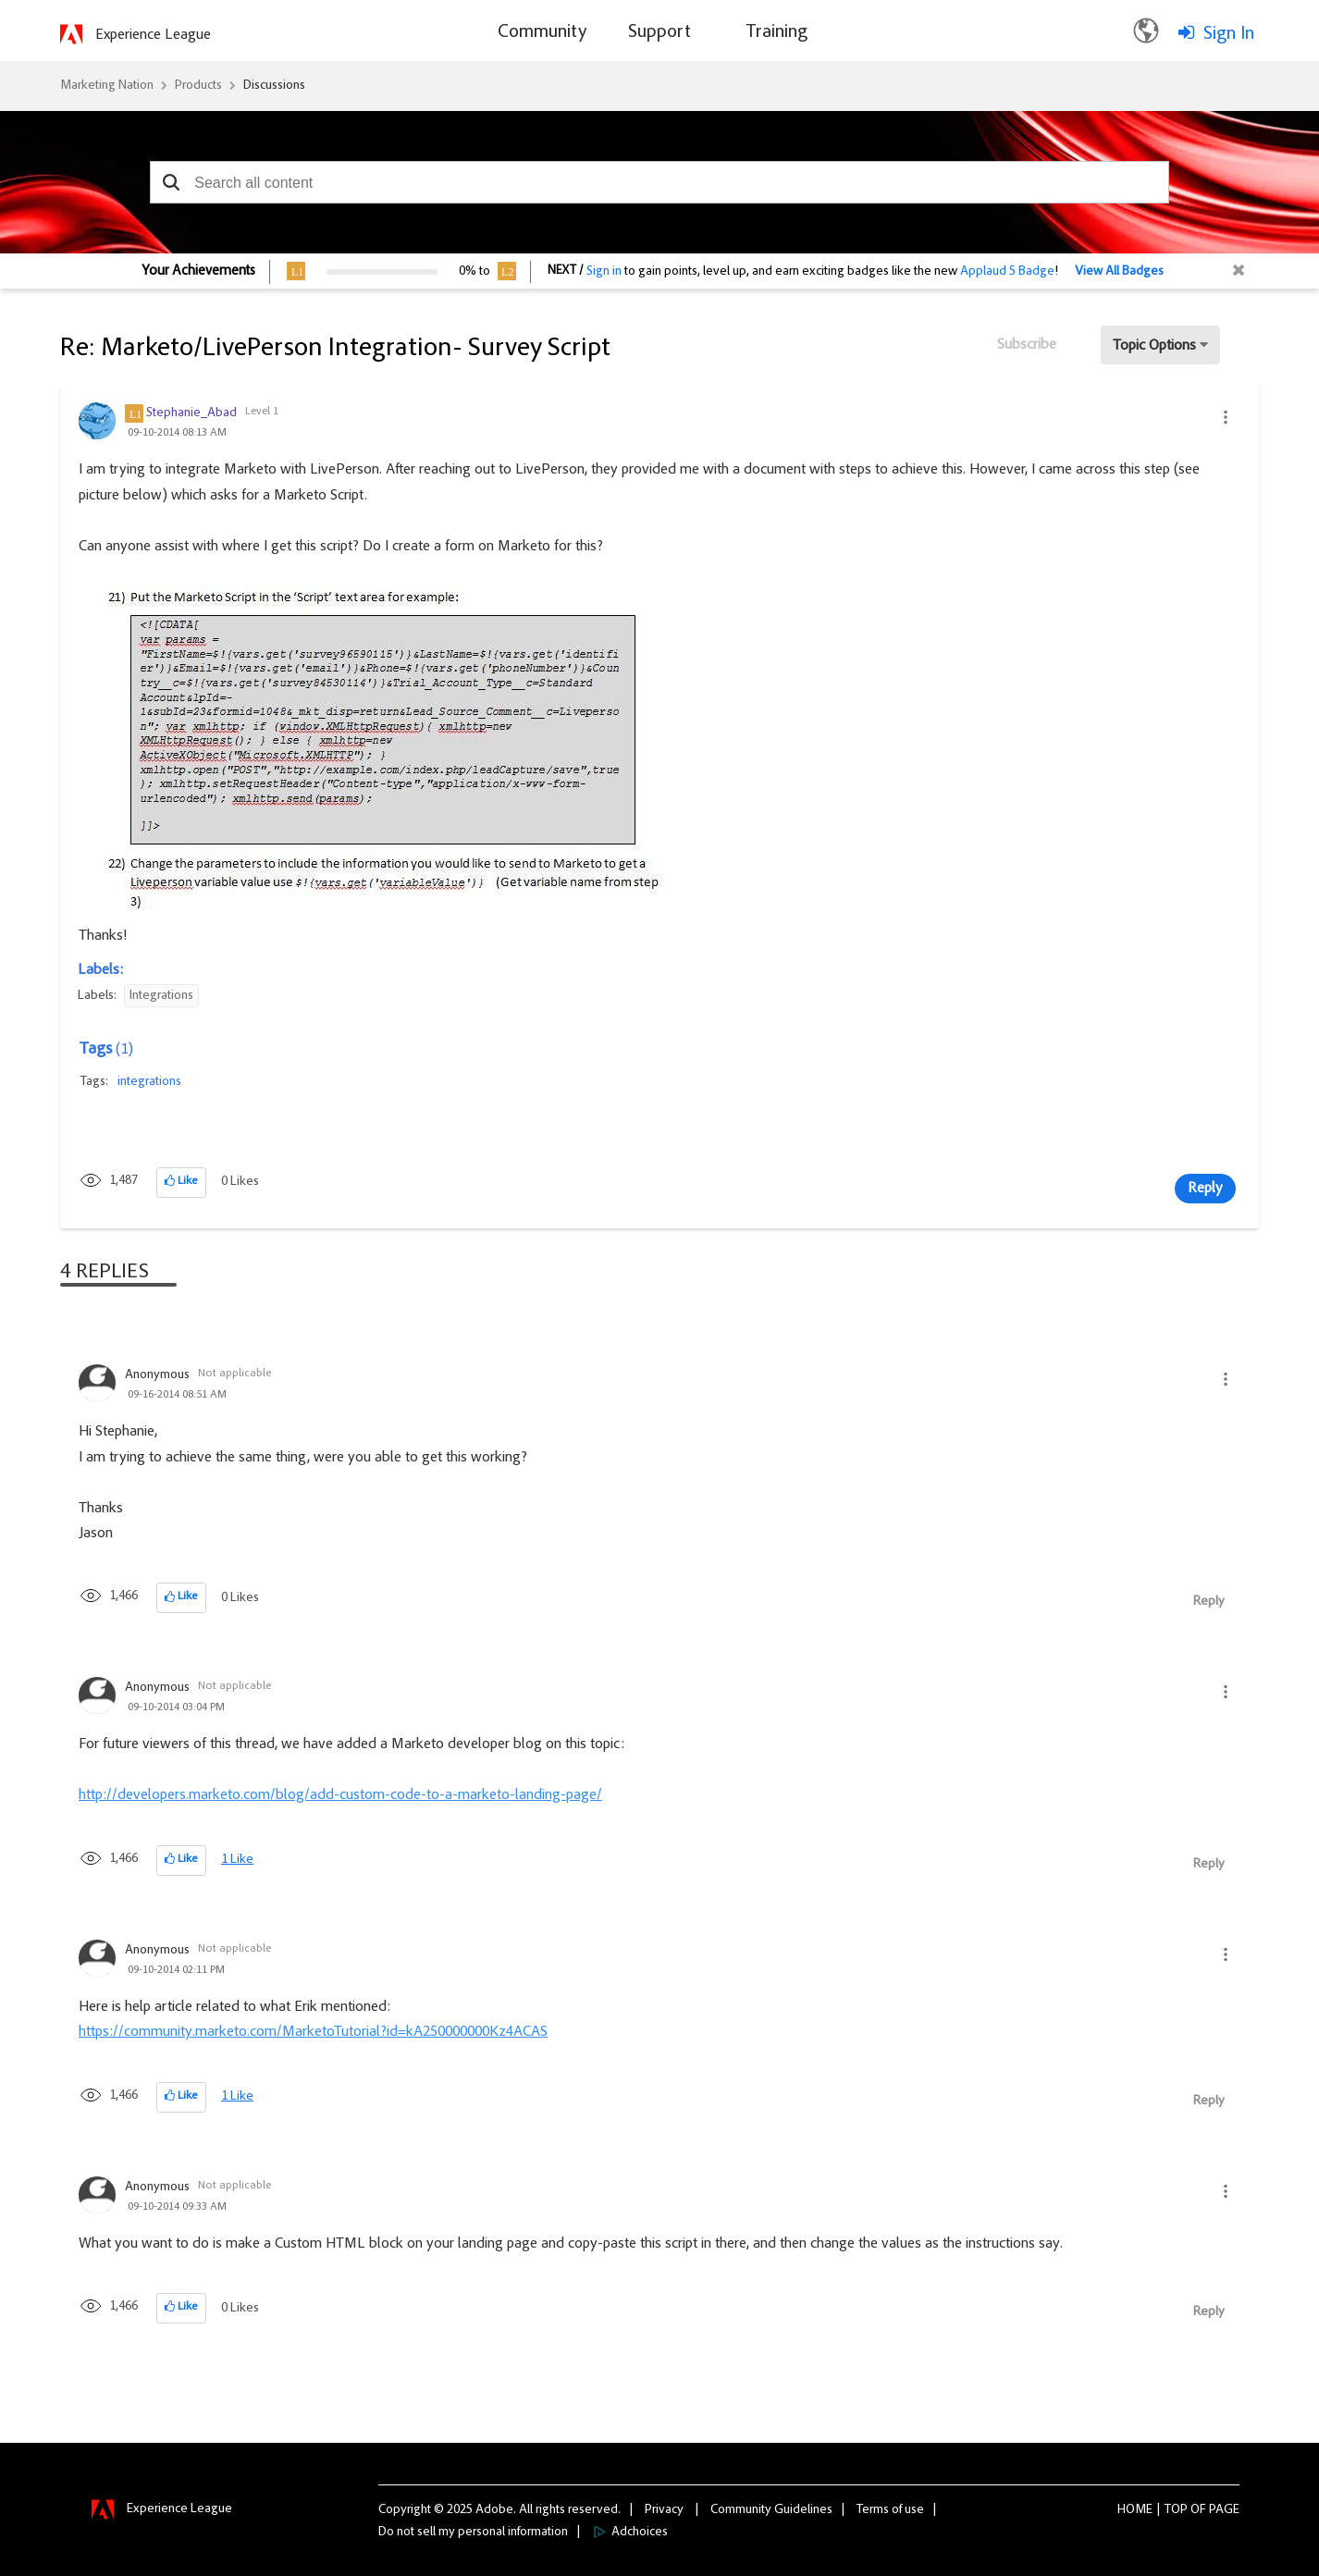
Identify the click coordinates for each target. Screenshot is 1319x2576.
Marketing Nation (107, 86)
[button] (170, 182)
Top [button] (1176, 2510)
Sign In (1228, 34)
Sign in (604, 271)
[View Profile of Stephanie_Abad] (191, 413)
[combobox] (659, 182)
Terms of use (890, 2510)
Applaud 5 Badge (1007, 271)
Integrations (161, 996)
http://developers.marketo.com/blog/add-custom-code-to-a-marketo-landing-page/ (340, 1795)
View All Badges (1119, 271)
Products (198, 86)
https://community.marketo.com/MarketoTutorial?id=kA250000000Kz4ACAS (313, 2032)
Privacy (664, 2510)
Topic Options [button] (1154, 346)
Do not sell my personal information (473, 2532)
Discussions (274, 86)
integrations (149, 1082)
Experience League (153, 35)
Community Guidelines (771, 2510)
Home (1135, 2510)
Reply (1205, 1188)
